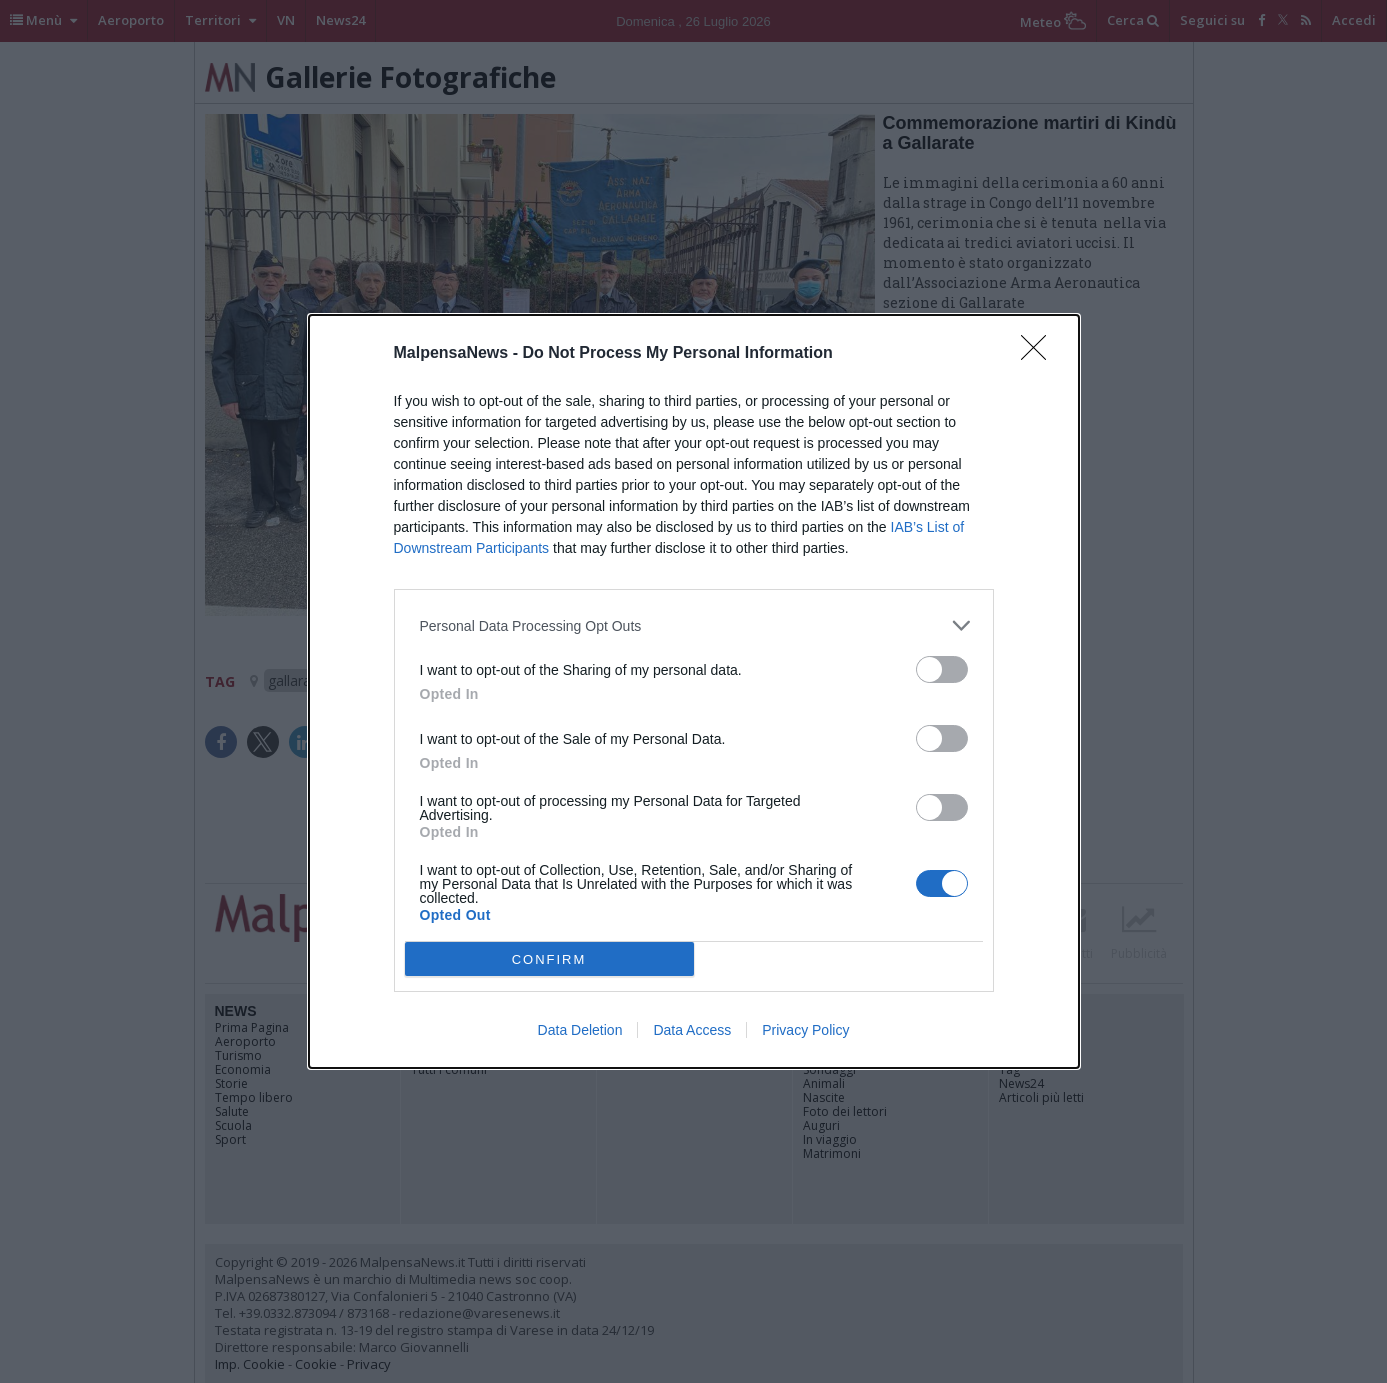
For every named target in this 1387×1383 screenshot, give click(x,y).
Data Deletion (580, 1030)
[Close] (1040, 354)
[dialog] (694, 691)
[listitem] (694, 625)
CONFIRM (549, 959)
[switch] (942, 669)
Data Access (692, 1030)
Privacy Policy (805, 1030)
